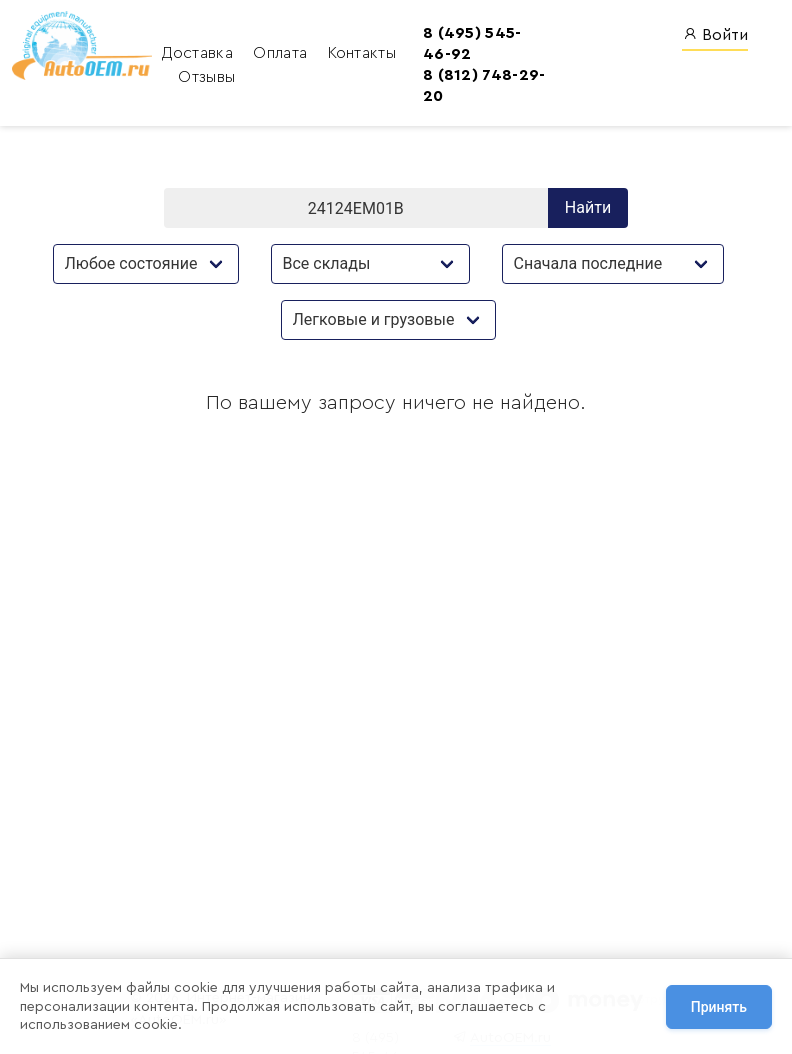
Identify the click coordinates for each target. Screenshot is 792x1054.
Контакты (339, 54)
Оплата (260, 54)
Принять (719, 1007)
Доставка (177, 54)
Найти (588, 210)
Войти (715, 35)
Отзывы (184, 78)
